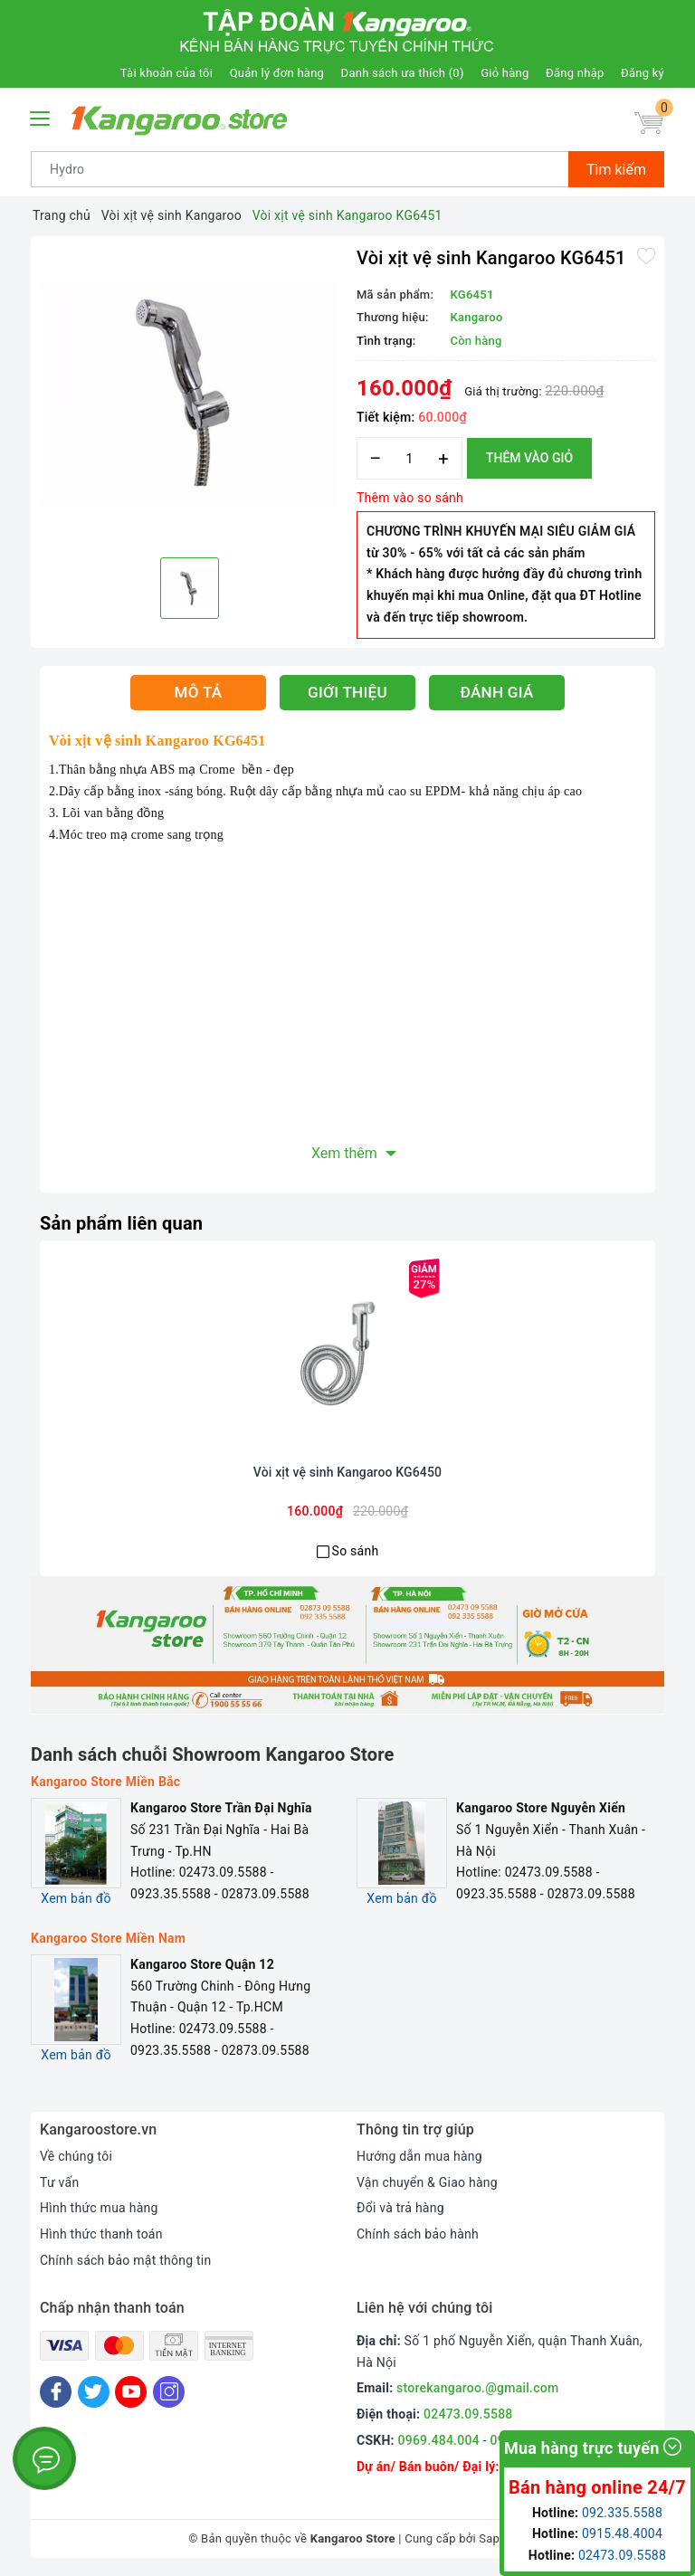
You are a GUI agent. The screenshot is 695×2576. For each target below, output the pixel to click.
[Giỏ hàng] (648, 123)
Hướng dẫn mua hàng (419, 2156)
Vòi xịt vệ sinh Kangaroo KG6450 (347, 1472)
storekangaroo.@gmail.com (477, 2388)
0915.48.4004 (622, 2533)
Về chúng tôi (76, 2156)
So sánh (355, 1551)
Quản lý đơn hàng (277, 73)
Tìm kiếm (616, 169)
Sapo (493, 2538)
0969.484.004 (439, 2440)
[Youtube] (131, 2392)
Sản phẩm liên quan (121, 1223)
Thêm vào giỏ (529, 458)
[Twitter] (93, 2392)
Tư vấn (59, 2182)
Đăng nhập (575, 73)
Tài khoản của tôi (166, 73)
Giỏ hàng (504, 73)
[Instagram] (169, 2392)
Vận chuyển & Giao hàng (427, 2182)
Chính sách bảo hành (418, 2234)
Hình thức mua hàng (99, 2208)
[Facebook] (55, 2392)
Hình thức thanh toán (101, 2234)
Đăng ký (642, 73)
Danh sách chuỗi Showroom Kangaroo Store (213, 1754)
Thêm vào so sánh (410, 497)
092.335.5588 (622, 2512)
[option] (189, 394)
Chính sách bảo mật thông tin (126, 2260)
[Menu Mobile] (41, 116)
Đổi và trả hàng (400, 2208)
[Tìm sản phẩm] (300, 169)
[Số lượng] (409, 458)
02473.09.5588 (468, 2414)
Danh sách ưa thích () (402, 73)
